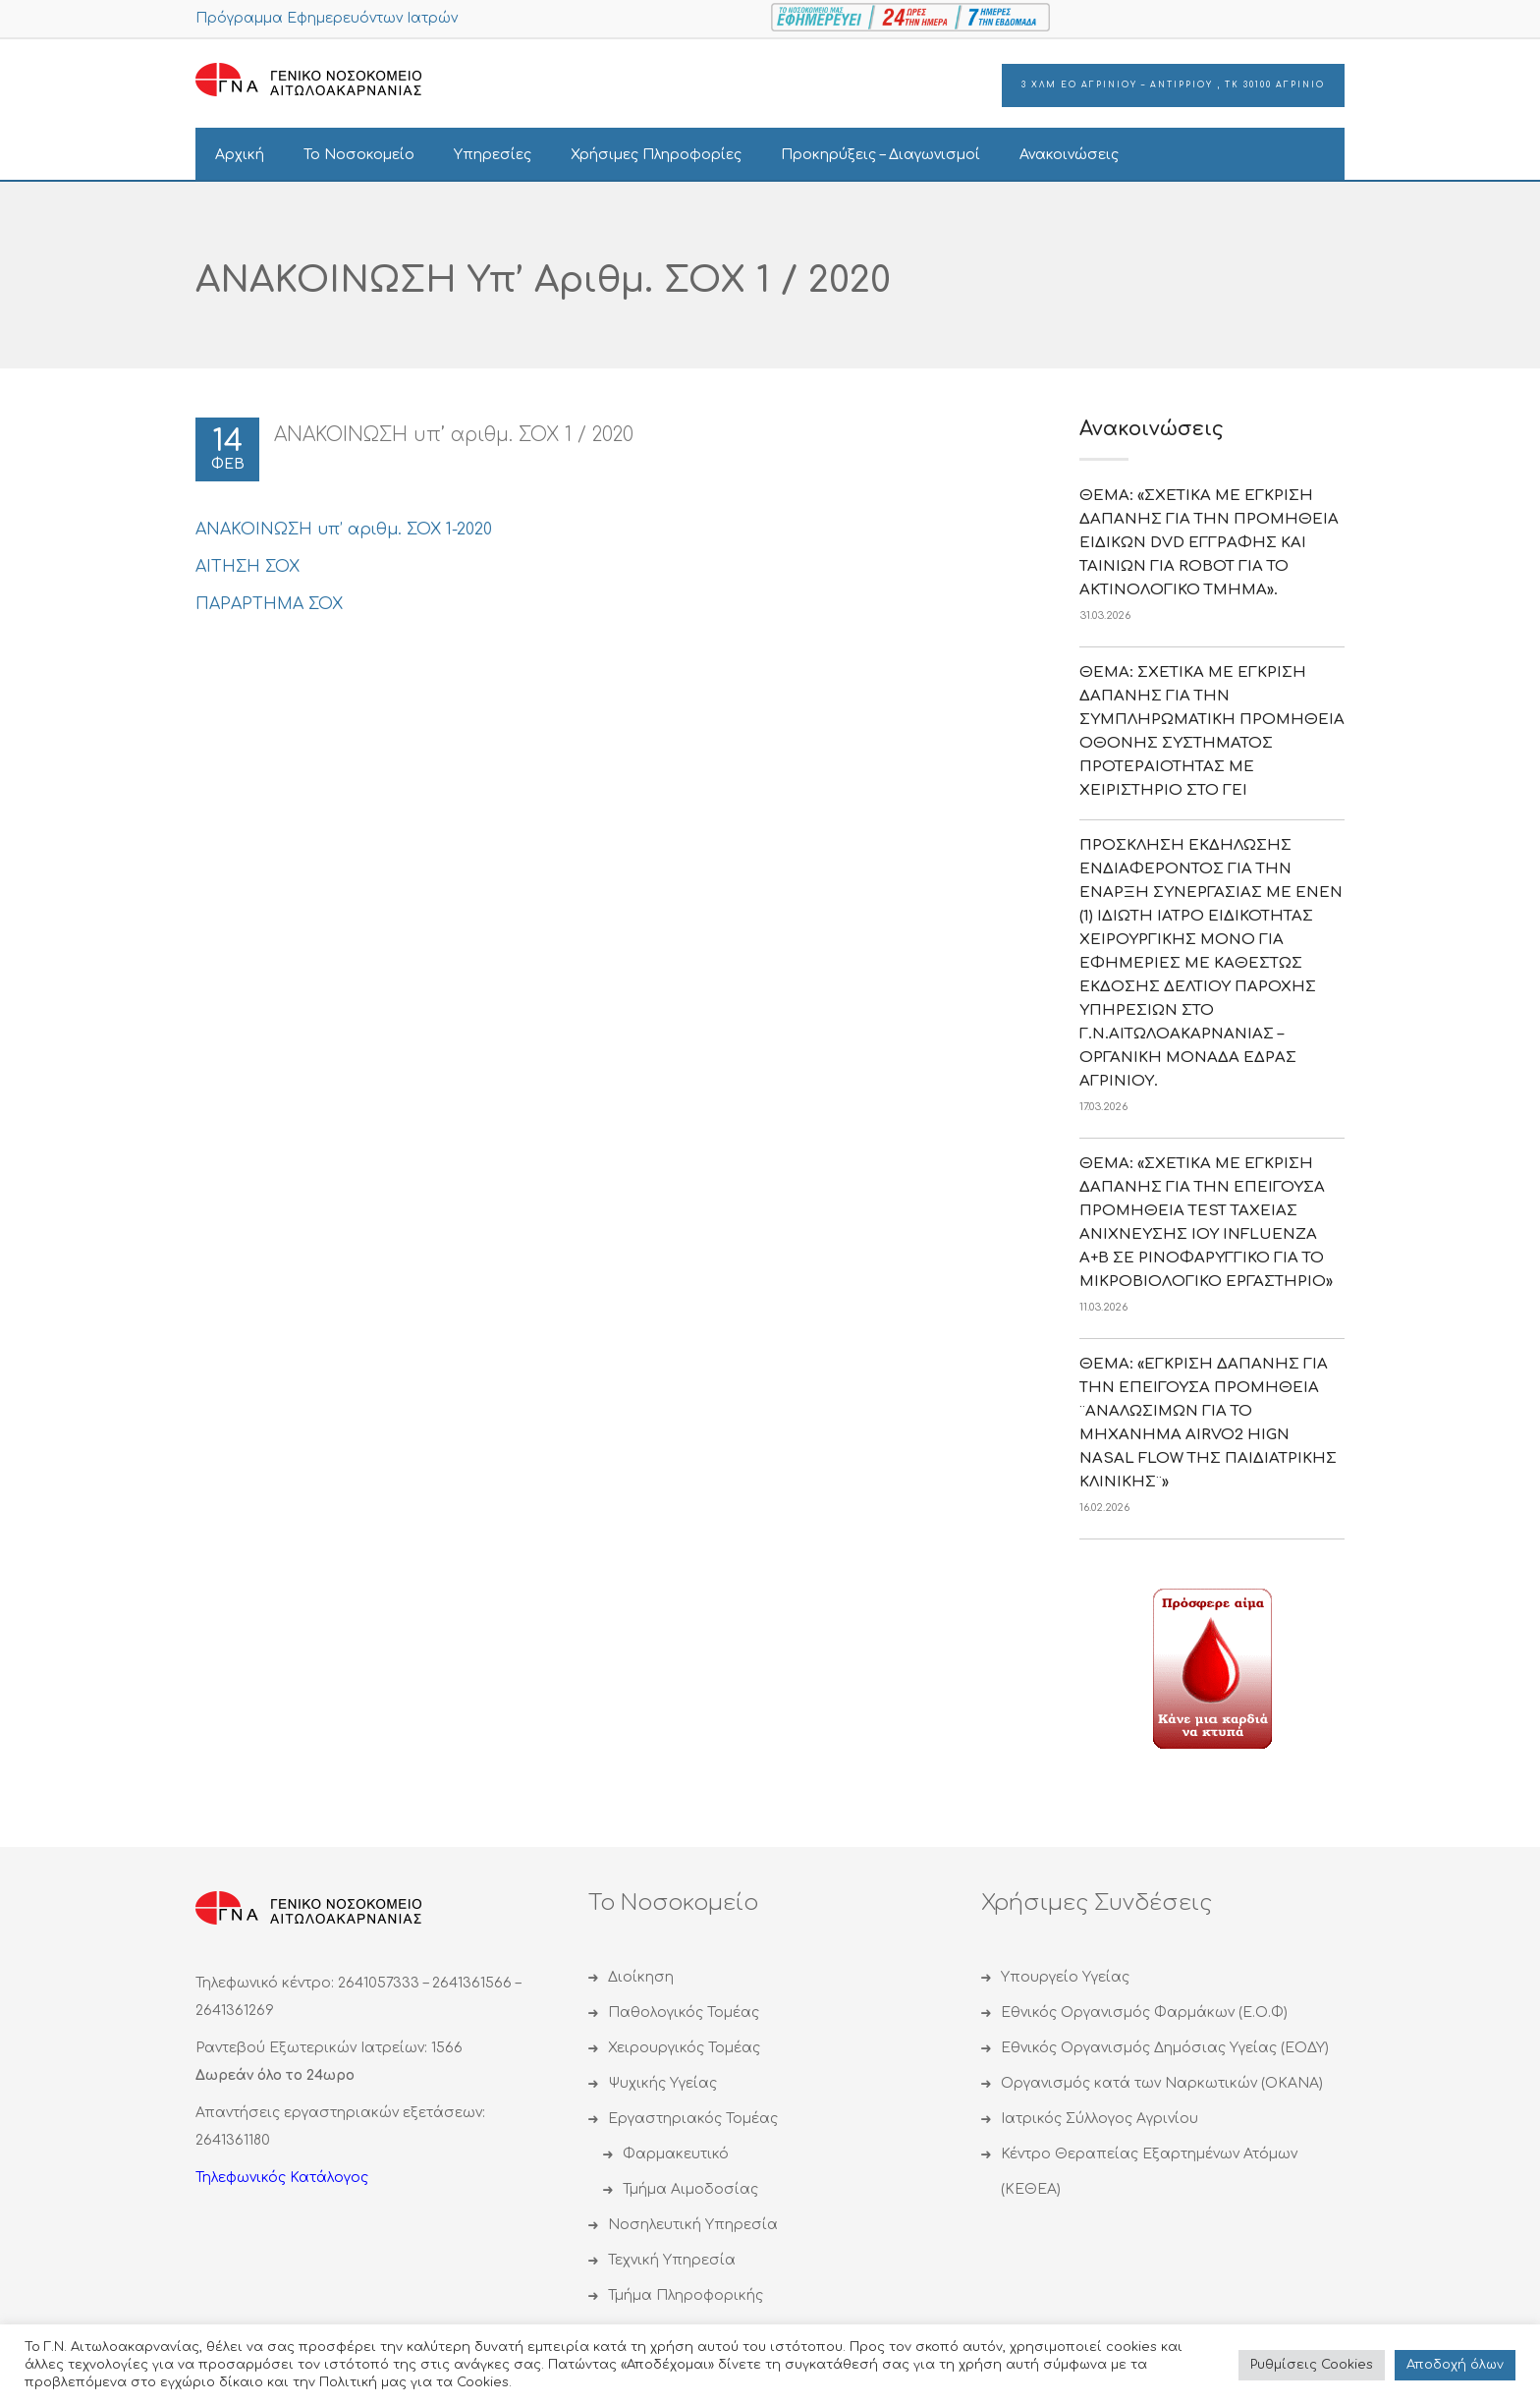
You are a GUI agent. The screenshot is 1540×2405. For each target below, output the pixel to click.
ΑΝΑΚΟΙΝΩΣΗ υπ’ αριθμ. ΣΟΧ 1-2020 (343, 529)
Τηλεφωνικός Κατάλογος (281, 2177)
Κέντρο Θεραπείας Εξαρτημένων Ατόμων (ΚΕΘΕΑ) (1149, 2172)
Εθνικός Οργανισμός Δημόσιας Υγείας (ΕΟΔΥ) (1165, 2048)
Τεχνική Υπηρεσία (672, 2260)
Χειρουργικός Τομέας (684, 2048)
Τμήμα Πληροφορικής (685, 2295)
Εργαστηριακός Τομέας (693, 2118)
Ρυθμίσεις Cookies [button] (1311, 2365)
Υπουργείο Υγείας (1065, 1977)
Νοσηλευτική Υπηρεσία (693, 2224)
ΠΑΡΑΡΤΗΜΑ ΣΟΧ (269, 604)
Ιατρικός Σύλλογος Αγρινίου (1099, 2118)
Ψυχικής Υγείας (662, 2083)
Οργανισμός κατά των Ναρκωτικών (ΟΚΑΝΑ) (1162, 2083)
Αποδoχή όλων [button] (1455, 2365)
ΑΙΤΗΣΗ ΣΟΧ (247, 567)
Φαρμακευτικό (676, 2154)
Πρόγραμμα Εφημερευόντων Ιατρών (326, 18)
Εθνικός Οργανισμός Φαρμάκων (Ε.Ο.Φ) (1144, 2012)
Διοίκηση (641, 1977)
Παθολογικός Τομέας (683, 2012)
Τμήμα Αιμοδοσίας (690, 2189)
